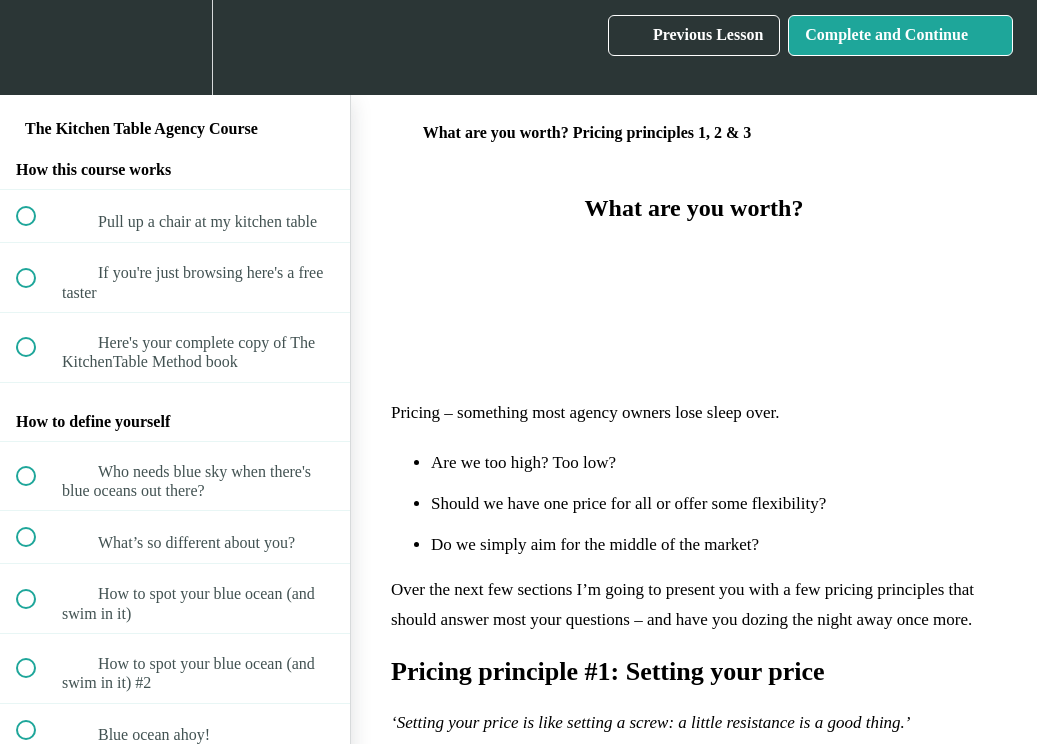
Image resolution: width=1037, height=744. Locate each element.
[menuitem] (175, 47)
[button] (37, 47)
